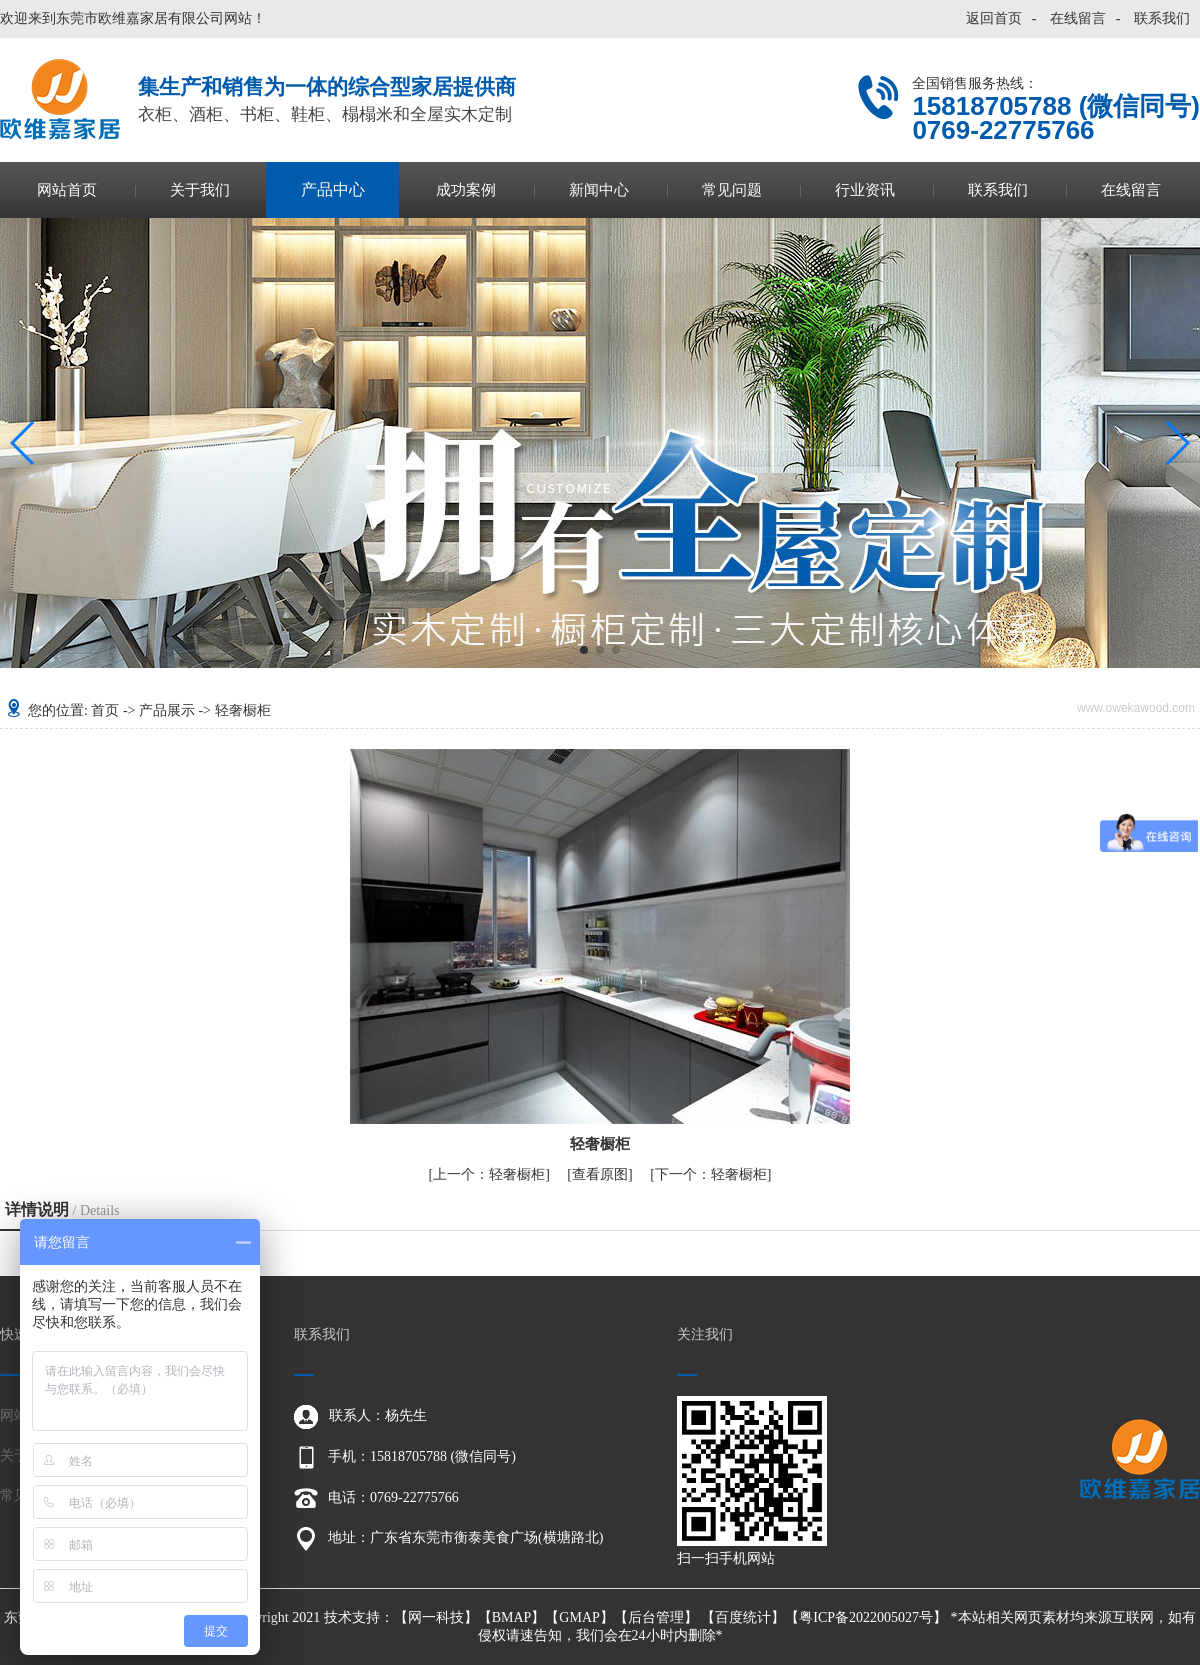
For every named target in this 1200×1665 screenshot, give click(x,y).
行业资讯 (865, 190)
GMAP (579, 1617)
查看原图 (600, 1174)
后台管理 (656, 1617)
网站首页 (67, 190)
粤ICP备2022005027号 (866, 1617)
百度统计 (743, 1617)
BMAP (512, 1617)
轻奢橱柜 (243, 710)
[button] (584, 650)
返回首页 (994, 18)
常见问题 (732, 190)
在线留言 (1078, 18)
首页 (105, 710)
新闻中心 (599, 190)
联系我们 (1162, 18)
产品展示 (167, 710)
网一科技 (436, 1617)
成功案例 (466, 190)
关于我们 (200, 190)
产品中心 (333, 189)
